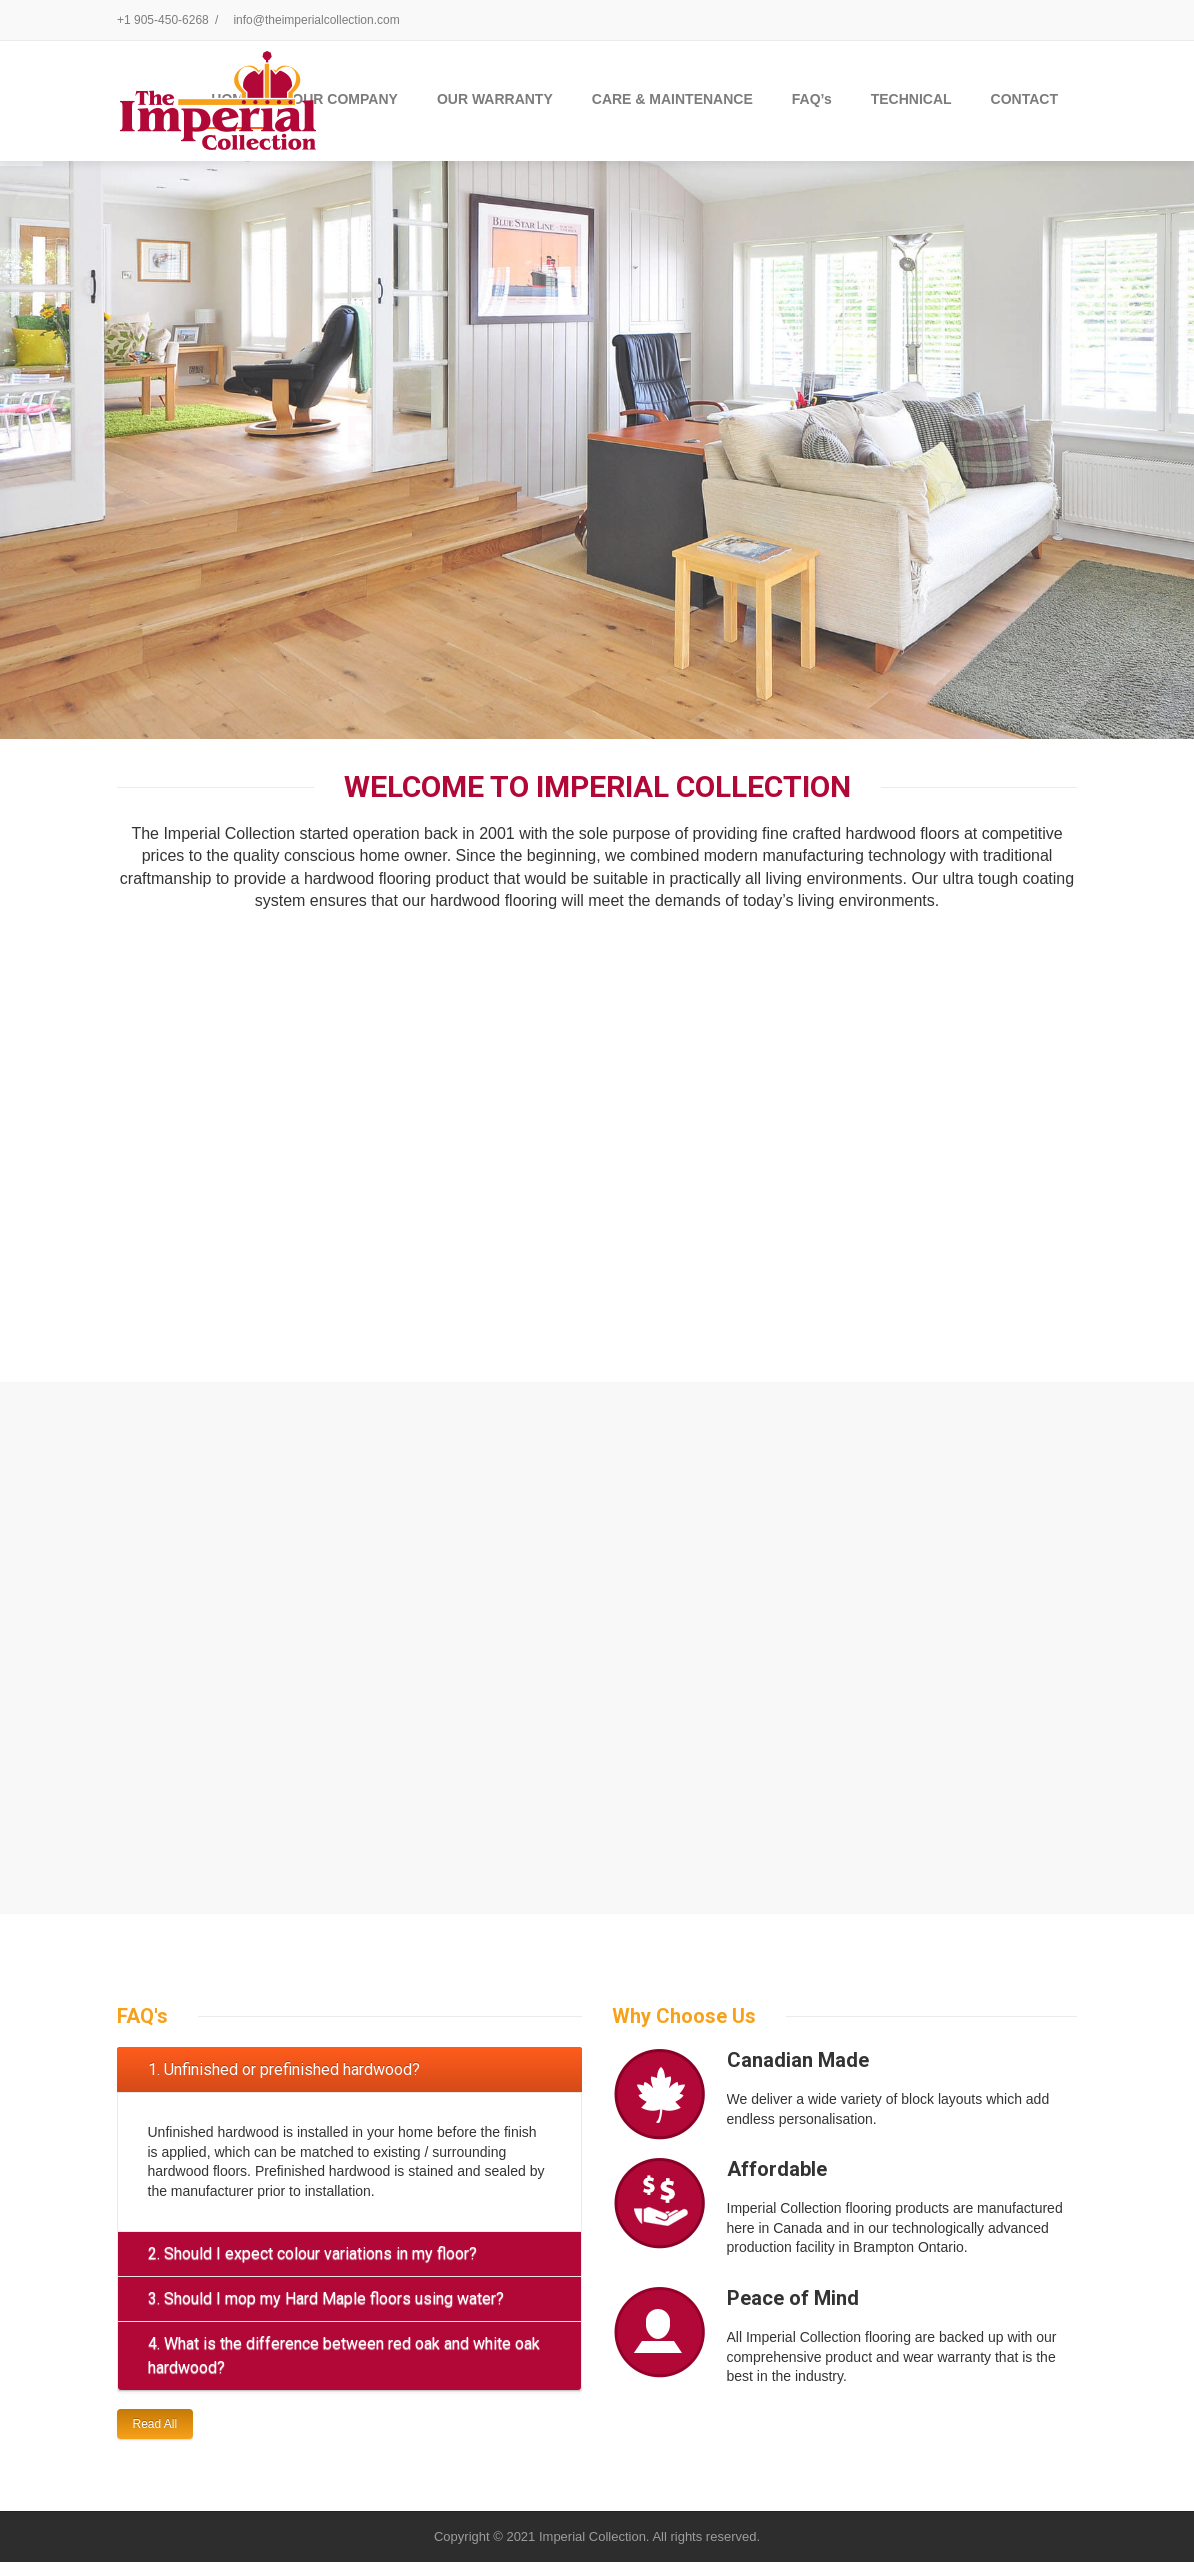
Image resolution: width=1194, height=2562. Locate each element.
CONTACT (1024, 99)
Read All (155, 2424)
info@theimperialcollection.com (316, 20)
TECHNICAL (911, 99)
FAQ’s (812, 99)
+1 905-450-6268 (163, 20)
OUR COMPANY (345, 99)
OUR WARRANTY (495, 99)
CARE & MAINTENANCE (672, 99)
